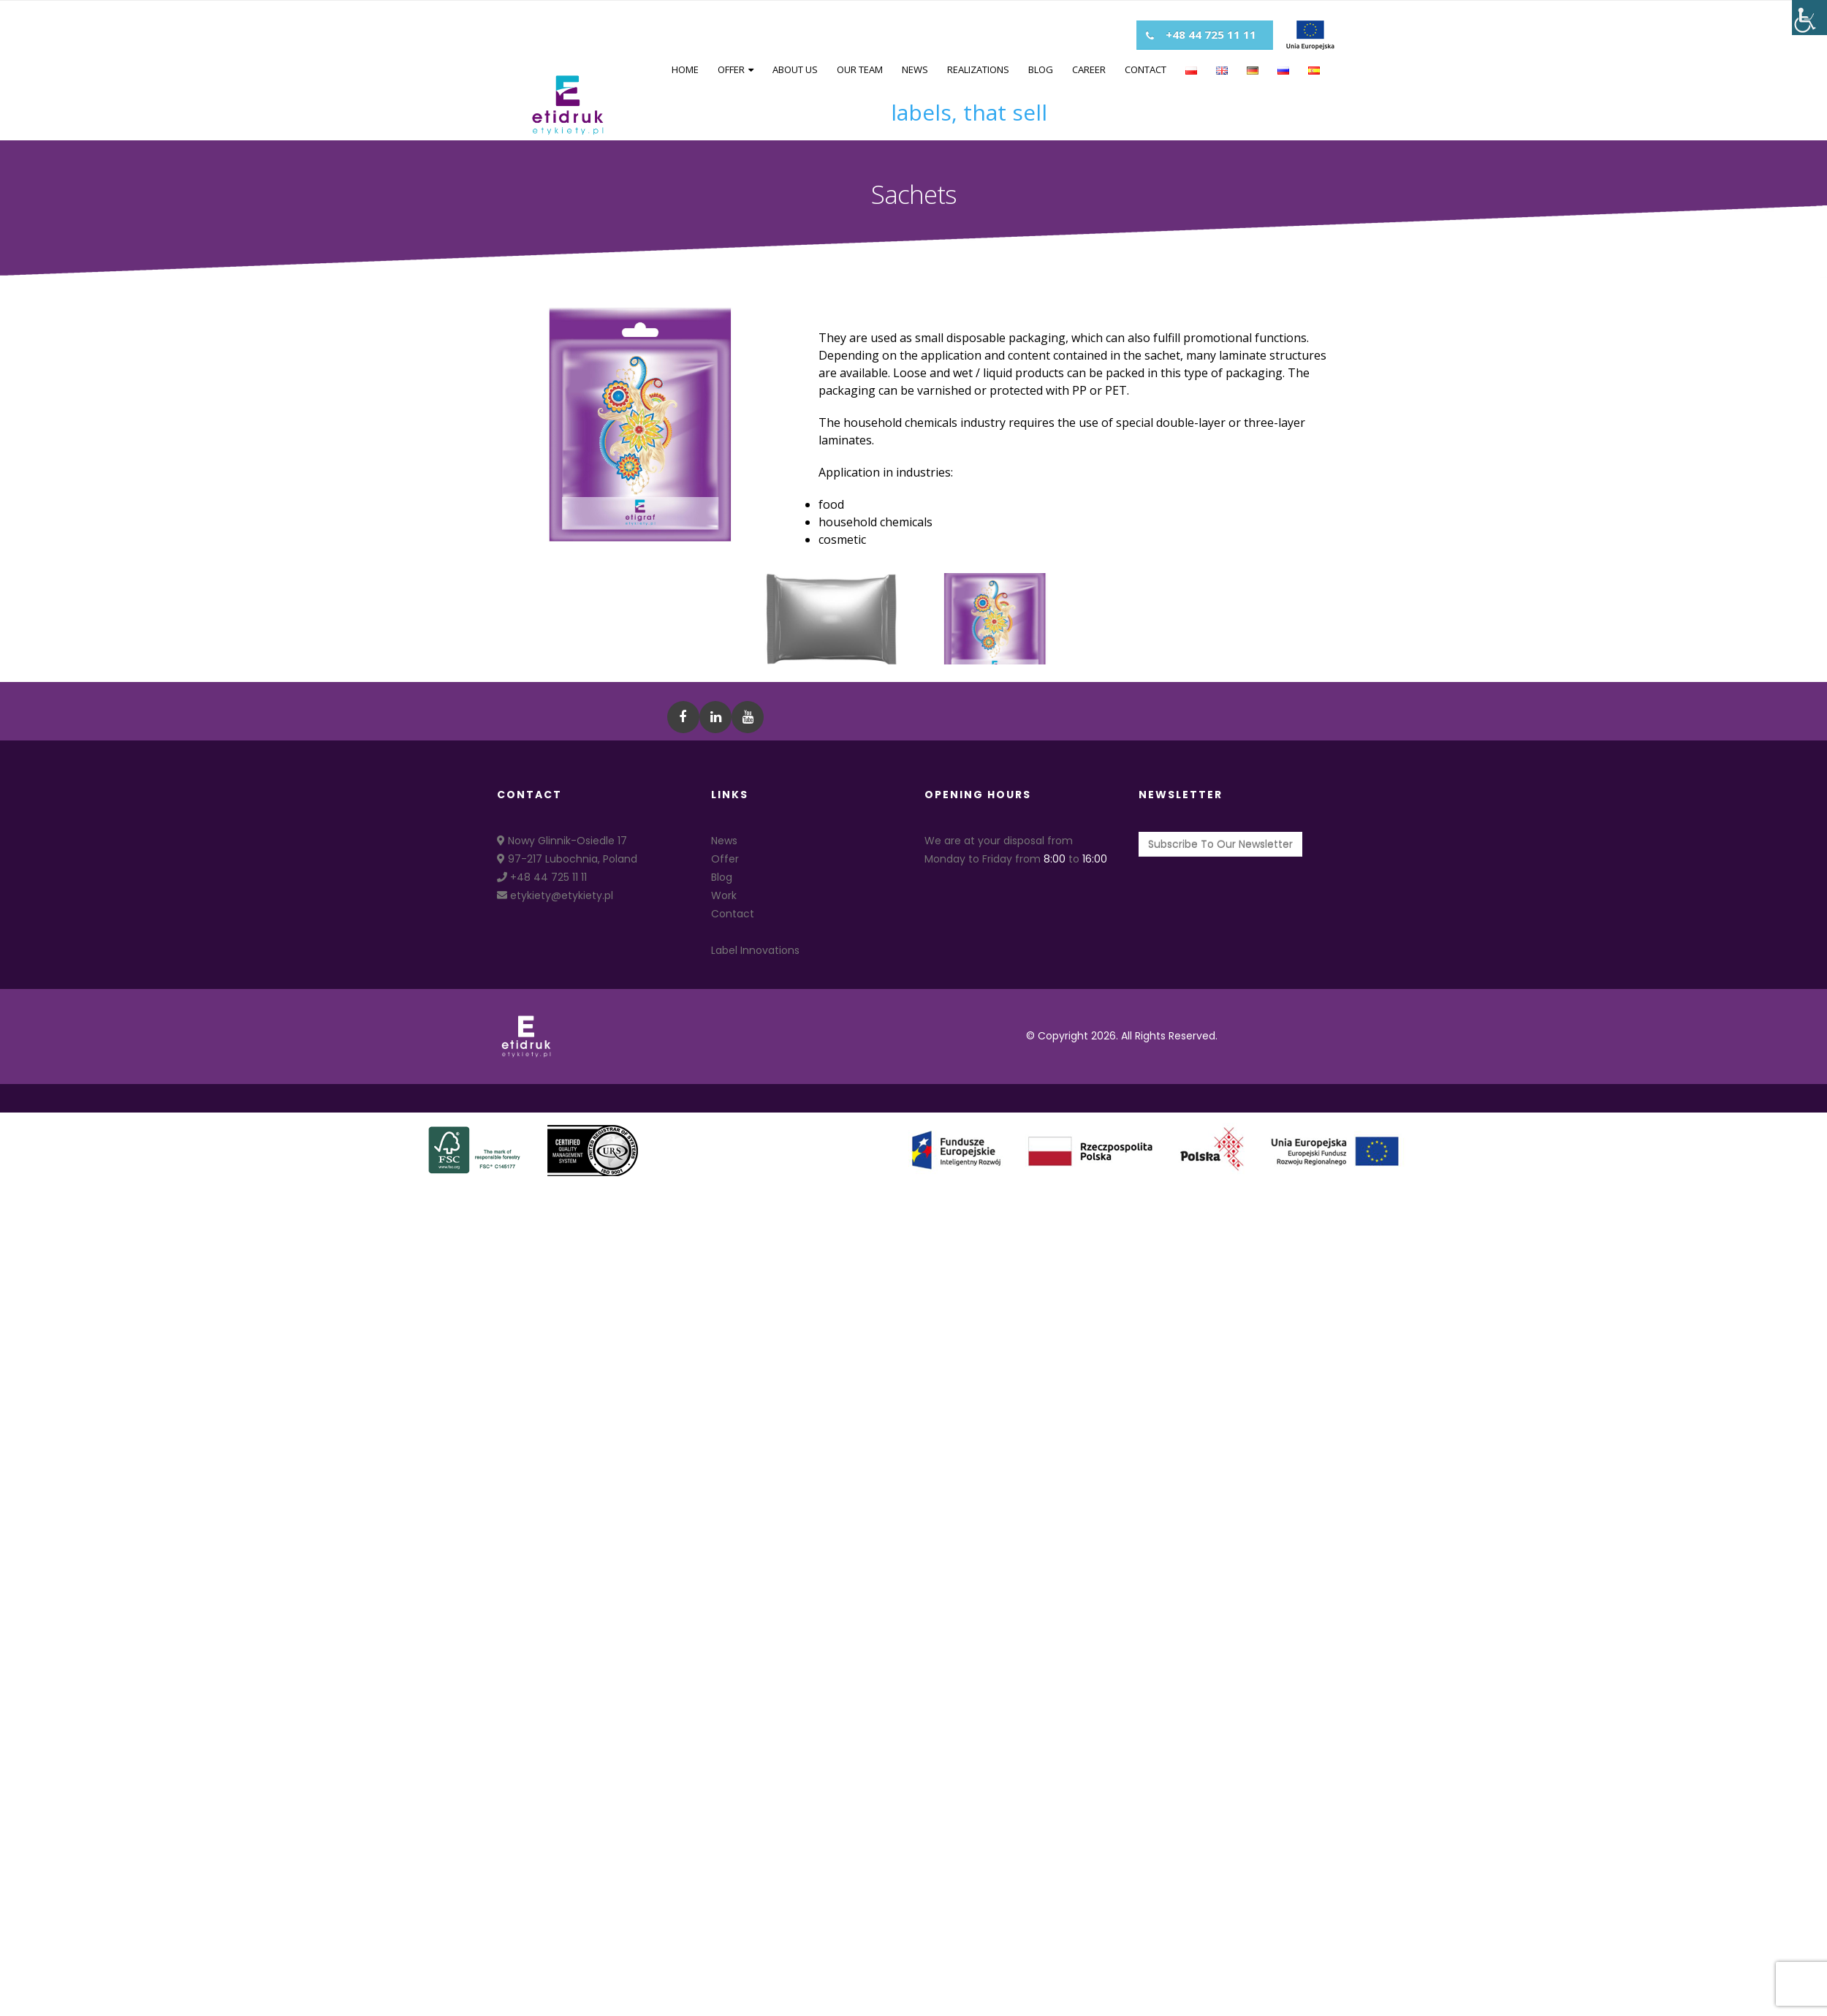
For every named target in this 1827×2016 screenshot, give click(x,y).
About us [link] (795, 69)
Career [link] (1089, 69)
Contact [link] (1145, 69)
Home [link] (685, 69)
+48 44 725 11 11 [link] (542, 877)
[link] (567, 104)
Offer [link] (731, 69)
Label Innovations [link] (755, 950)
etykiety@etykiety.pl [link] (555, 895)
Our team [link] (860, 69)
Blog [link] (1040, 69)
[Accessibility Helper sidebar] (1809, 17)
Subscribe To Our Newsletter (1220, 844)
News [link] (915, 69)
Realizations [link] (978, 69)
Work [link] (724, 895)
